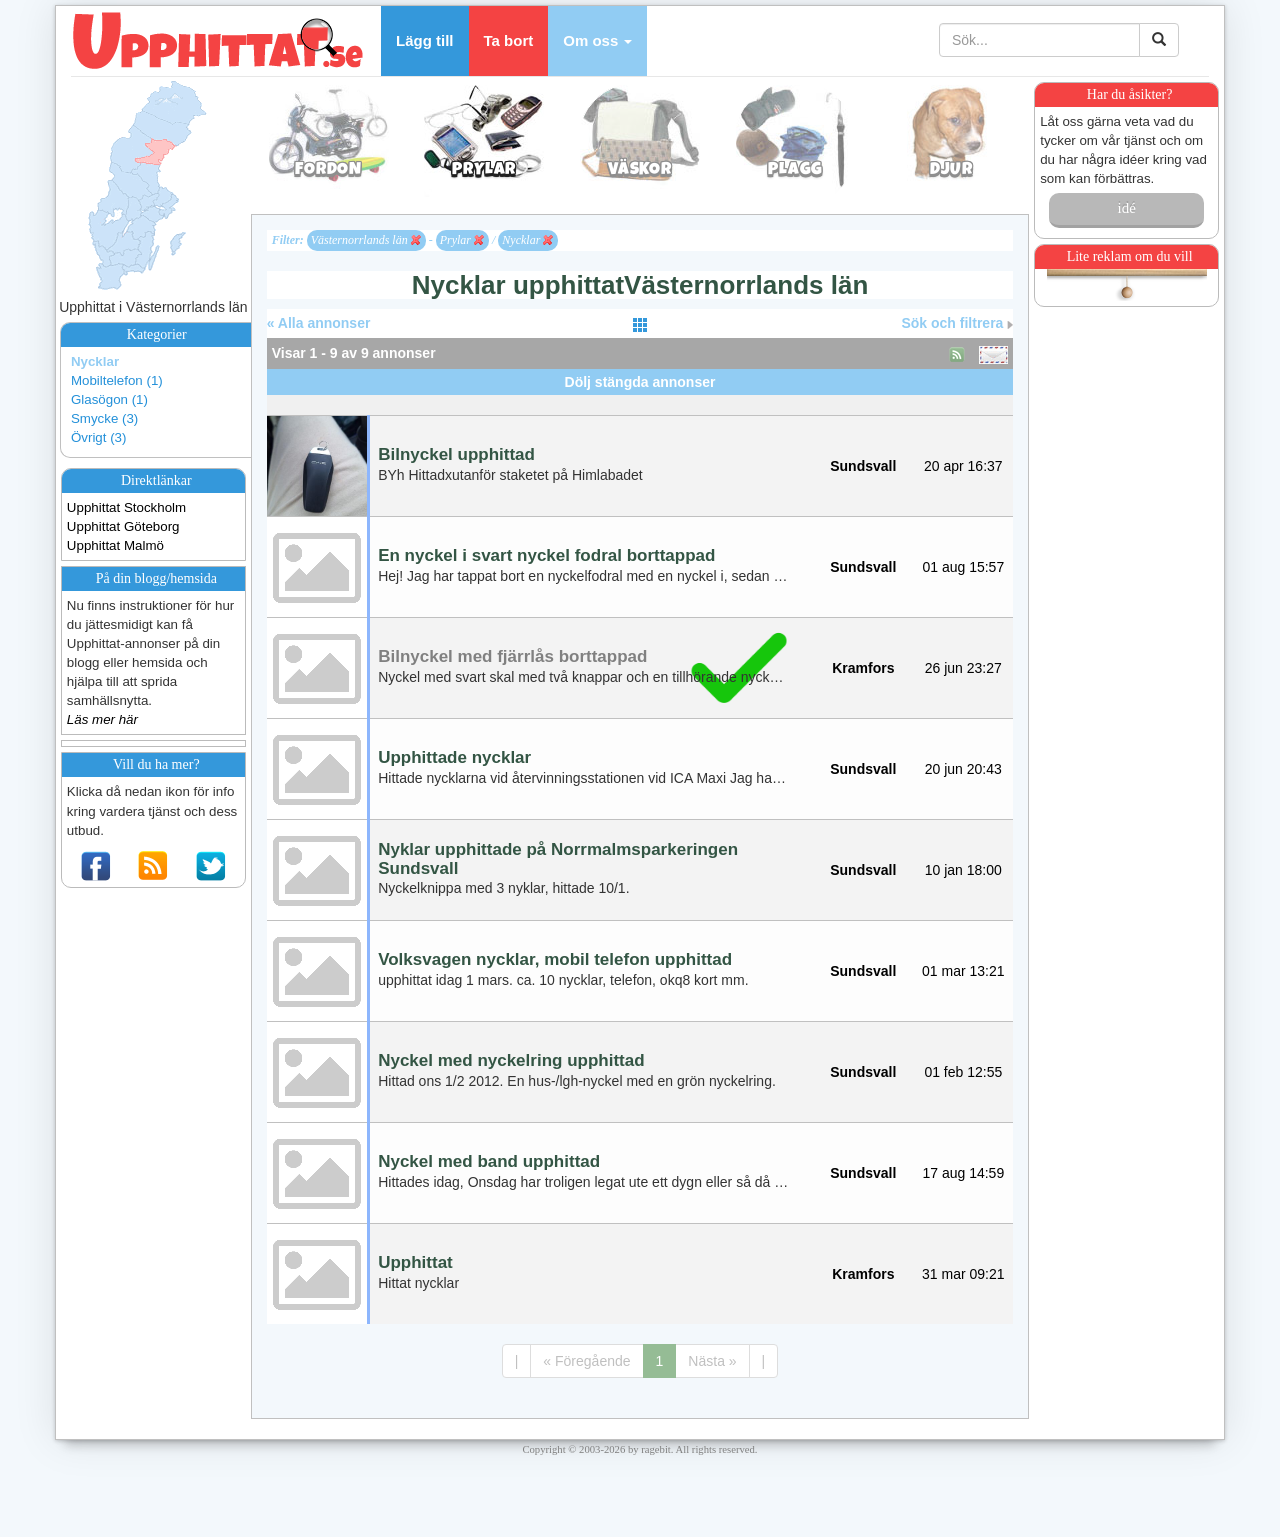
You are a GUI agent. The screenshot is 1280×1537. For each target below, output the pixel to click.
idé (1126, 208)
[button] (597, 41)
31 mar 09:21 (963, 1274)
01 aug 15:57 (963, 567)
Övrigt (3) (99, 437)
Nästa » (712, 1361)
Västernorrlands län (366, 240)
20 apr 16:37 (963, 466)
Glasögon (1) (109, 399)
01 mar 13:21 (963, 971)
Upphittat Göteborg (123, 526)
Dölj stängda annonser (640, 382)
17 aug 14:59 (963, 1173)
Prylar (462, 240)
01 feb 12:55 (963, 1072)
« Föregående (586, 1361)
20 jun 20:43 (963, 769)
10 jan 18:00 (963, 870)
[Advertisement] (640, 402)
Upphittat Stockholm (126, 507)
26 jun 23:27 (963, 668)
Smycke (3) (104, 418)
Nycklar (95, 361)
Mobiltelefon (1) (117, 380)
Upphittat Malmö (115, 545)
